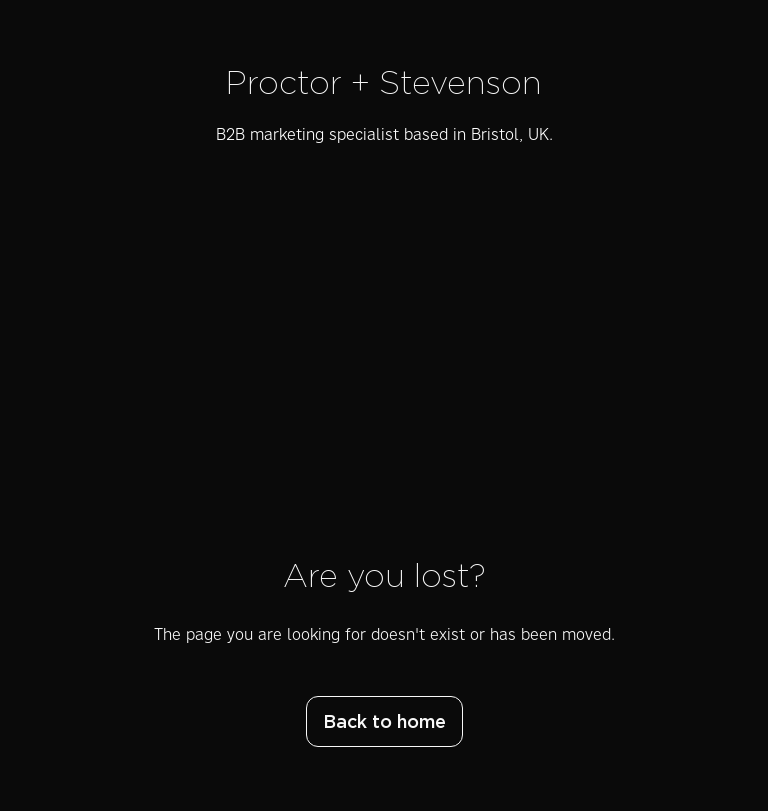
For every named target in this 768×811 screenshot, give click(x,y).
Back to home (384, 723)
